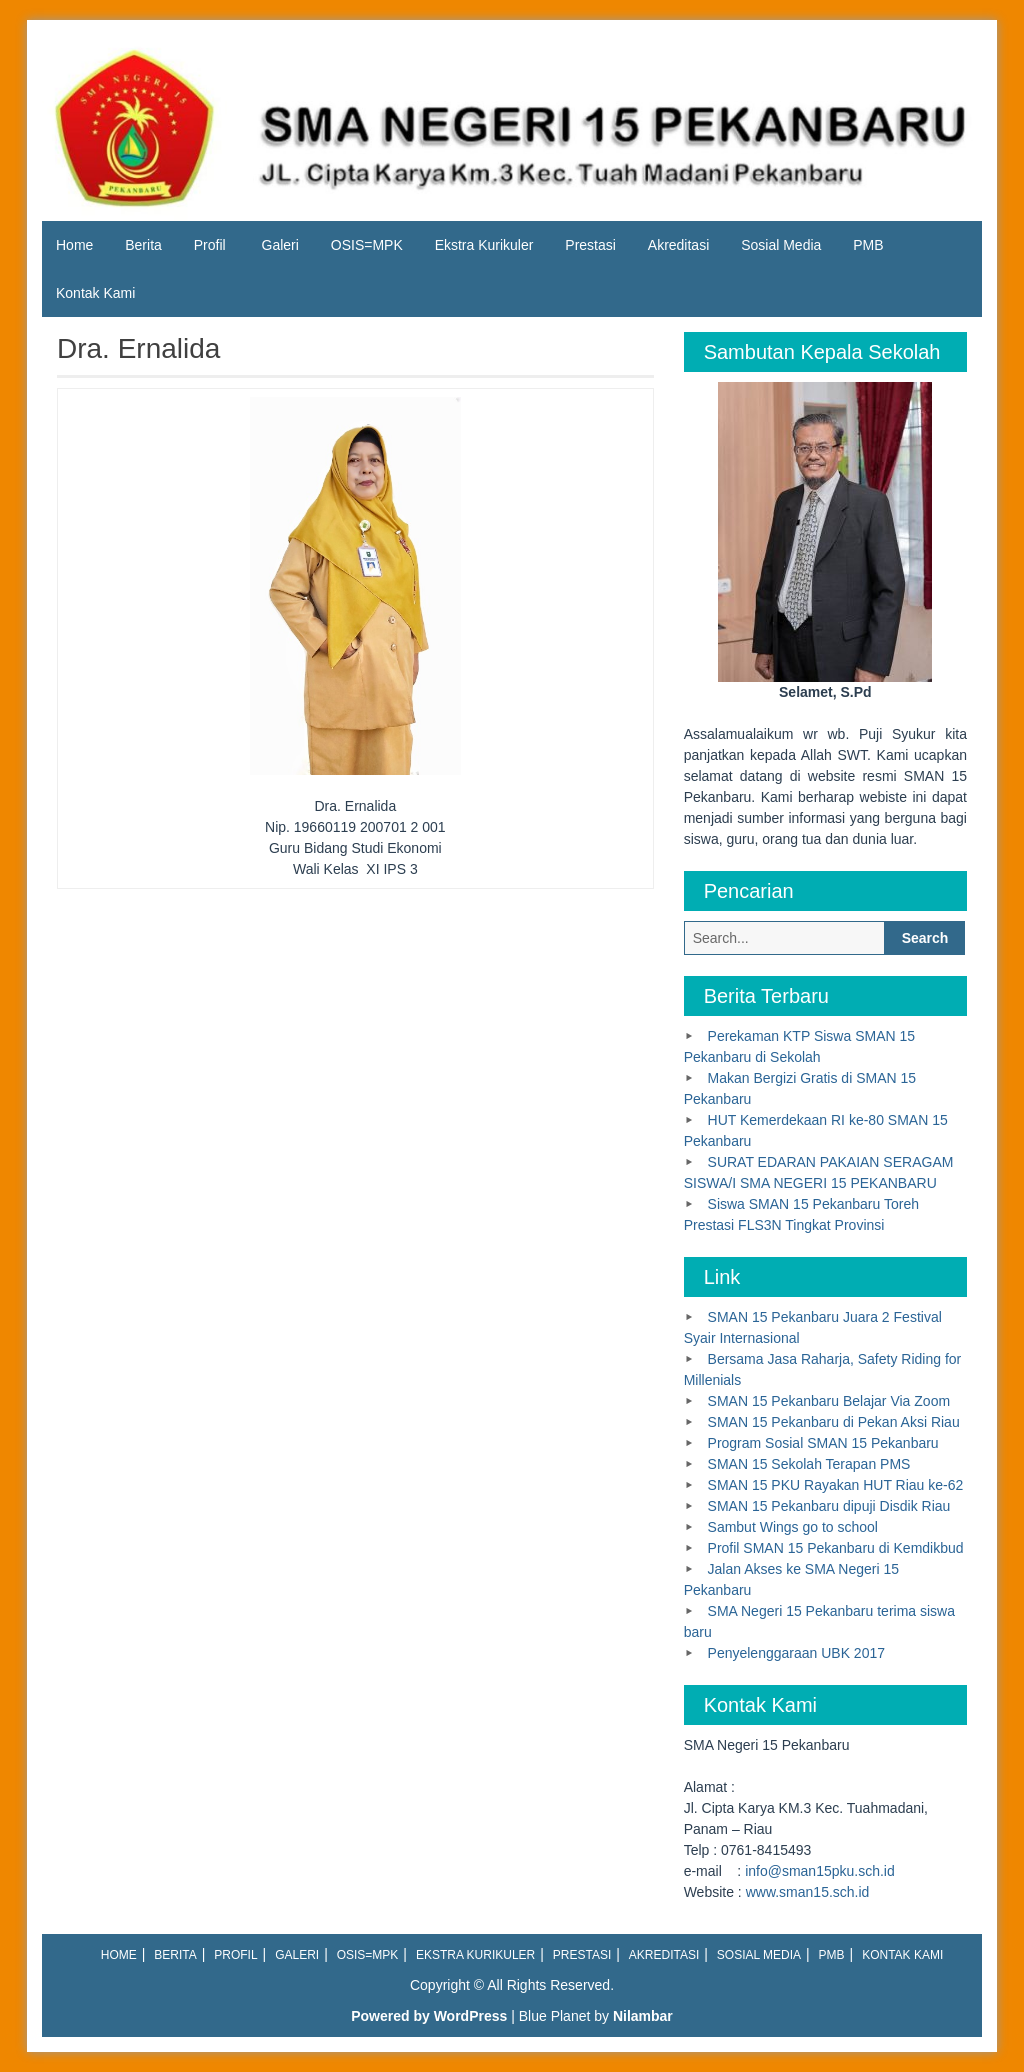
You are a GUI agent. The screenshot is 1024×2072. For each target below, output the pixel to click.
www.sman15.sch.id (808, 1892)
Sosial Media (781, 245)
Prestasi (590, 245)
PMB (868, 245)
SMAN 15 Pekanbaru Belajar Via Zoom (829, 1401)
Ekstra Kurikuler (484, 245)
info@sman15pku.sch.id (820, 1871)
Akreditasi (678, 245)
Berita (143, 245)
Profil (210, 245)
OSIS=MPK (367, 245)
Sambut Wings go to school (793, 1527)
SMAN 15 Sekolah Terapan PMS (809, 1464)
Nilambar (643, 2016)
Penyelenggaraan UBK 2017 (796, 1653)
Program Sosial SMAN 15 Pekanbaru (823, 1443)
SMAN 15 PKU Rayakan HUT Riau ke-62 (836, 1485)
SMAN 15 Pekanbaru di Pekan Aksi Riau (834, 1422)
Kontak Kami (95, 293)
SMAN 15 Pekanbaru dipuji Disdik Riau (829, 1506)
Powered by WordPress (429, 2016)
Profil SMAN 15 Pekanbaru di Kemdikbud (836, 1548)
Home (74, 245)
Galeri (280, 245)
